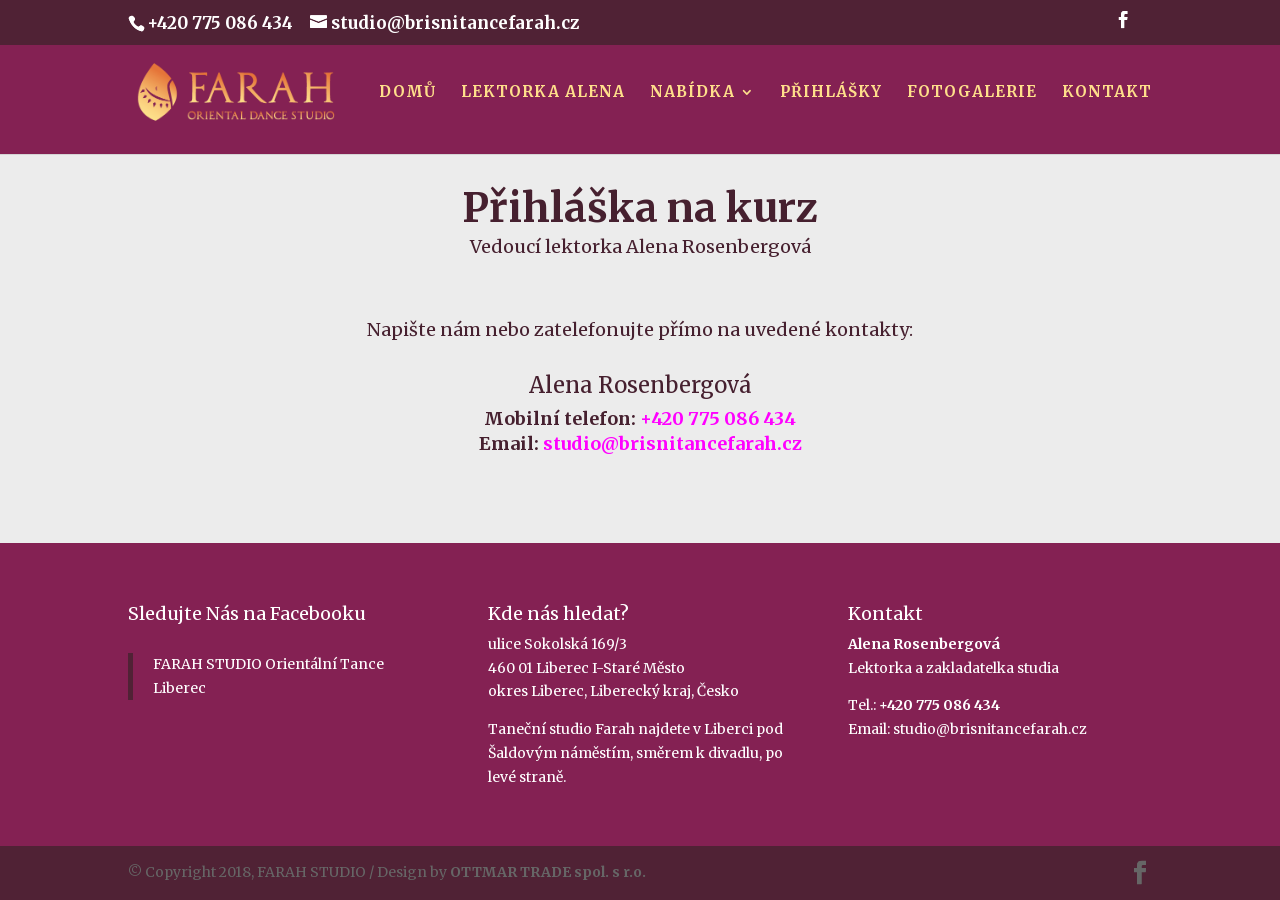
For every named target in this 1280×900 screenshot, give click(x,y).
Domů (407, 93)
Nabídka (692, 93)
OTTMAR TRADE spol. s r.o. (548, 872)
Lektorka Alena (543, 93)
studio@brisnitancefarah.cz (990, 729)
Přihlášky (831, 93)
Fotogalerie (972, 93)
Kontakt (1107, 93)
